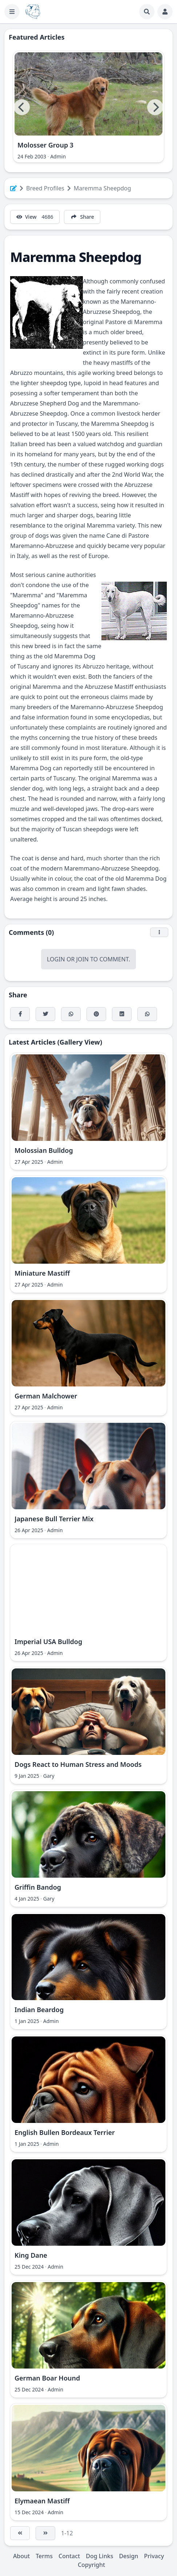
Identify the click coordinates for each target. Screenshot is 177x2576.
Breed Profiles (45, 188)
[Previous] (22, 107)
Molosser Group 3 (45, 145)
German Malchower (46, 1396)
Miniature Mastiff (42, 1273)
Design (128, 2556)
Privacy (154, 2556)
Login (56, 959)
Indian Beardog (39, 2009)
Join (82, 959)
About (21, 2556)
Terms (44, 2556)
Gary (49, 1775)
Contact (69, 2556)
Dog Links (99, 2556)
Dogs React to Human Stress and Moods (78, 1764)
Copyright (91, 2565)
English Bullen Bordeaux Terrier (65, 2132)
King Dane (31, 2255)
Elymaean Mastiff (42, 2500)
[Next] (155, 107)
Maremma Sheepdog (102, 188)
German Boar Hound (47, 2378)
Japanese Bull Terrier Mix (54, 1518)
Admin (58, 156)
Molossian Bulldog (44, 1150)
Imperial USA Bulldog (48, 1641)
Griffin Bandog (38, 1887)
